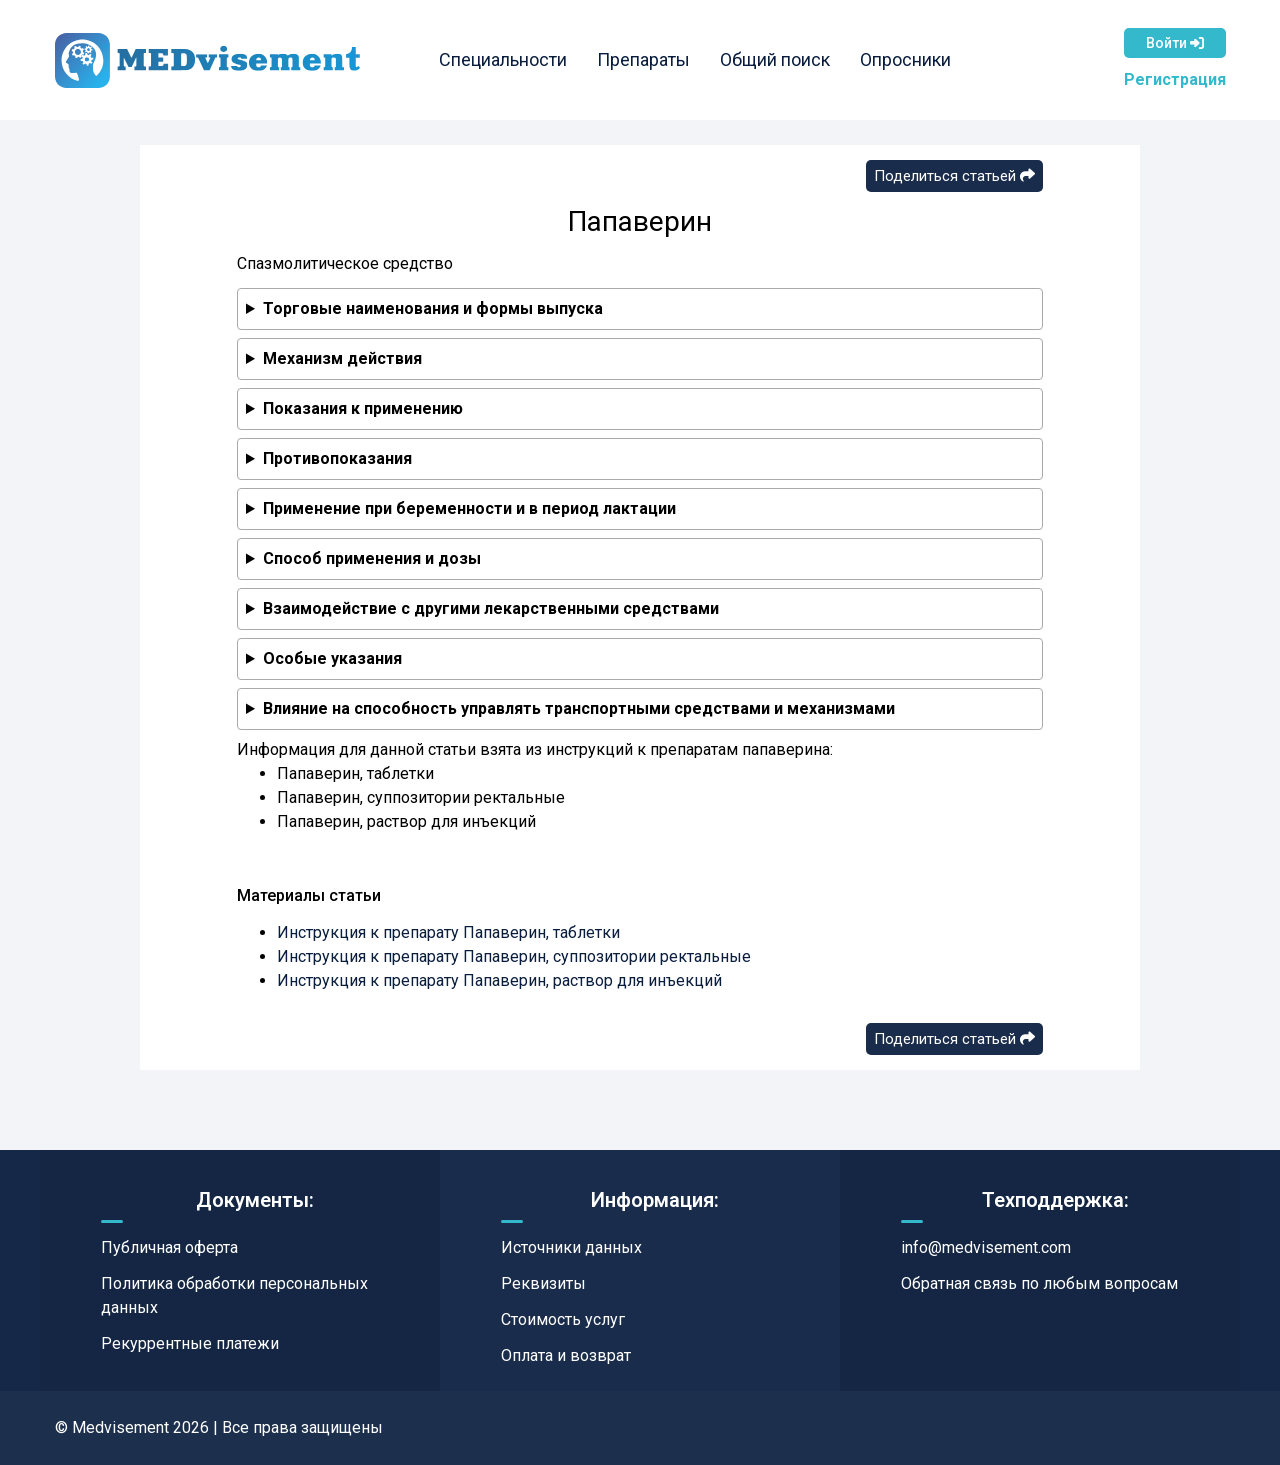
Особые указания (332, 658)
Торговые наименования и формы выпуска (433, 308)
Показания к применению (363, 408)
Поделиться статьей (954, 176)
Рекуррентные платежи (190, 1343)
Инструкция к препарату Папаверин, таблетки (448, 932)
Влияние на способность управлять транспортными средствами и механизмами (579, 708)
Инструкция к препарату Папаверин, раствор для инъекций (499, 980)
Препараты (643, 59)
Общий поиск (775, 59)
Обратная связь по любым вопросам (1039, 1283)
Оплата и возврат (566, 1355)
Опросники (905, 59)
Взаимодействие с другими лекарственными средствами (491, 608)
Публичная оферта (169, 1247)
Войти (1175, 43)
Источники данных (571, 1247)
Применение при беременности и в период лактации (469, 508)
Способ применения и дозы (372, 558)
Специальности (503, 59)
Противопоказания (337, 458)
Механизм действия (342, 358)
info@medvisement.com (986, 1247)
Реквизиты (543, 1283)
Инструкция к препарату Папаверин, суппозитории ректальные (514, 956)
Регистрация (1175, 79)
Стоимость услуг (563, 1319)
